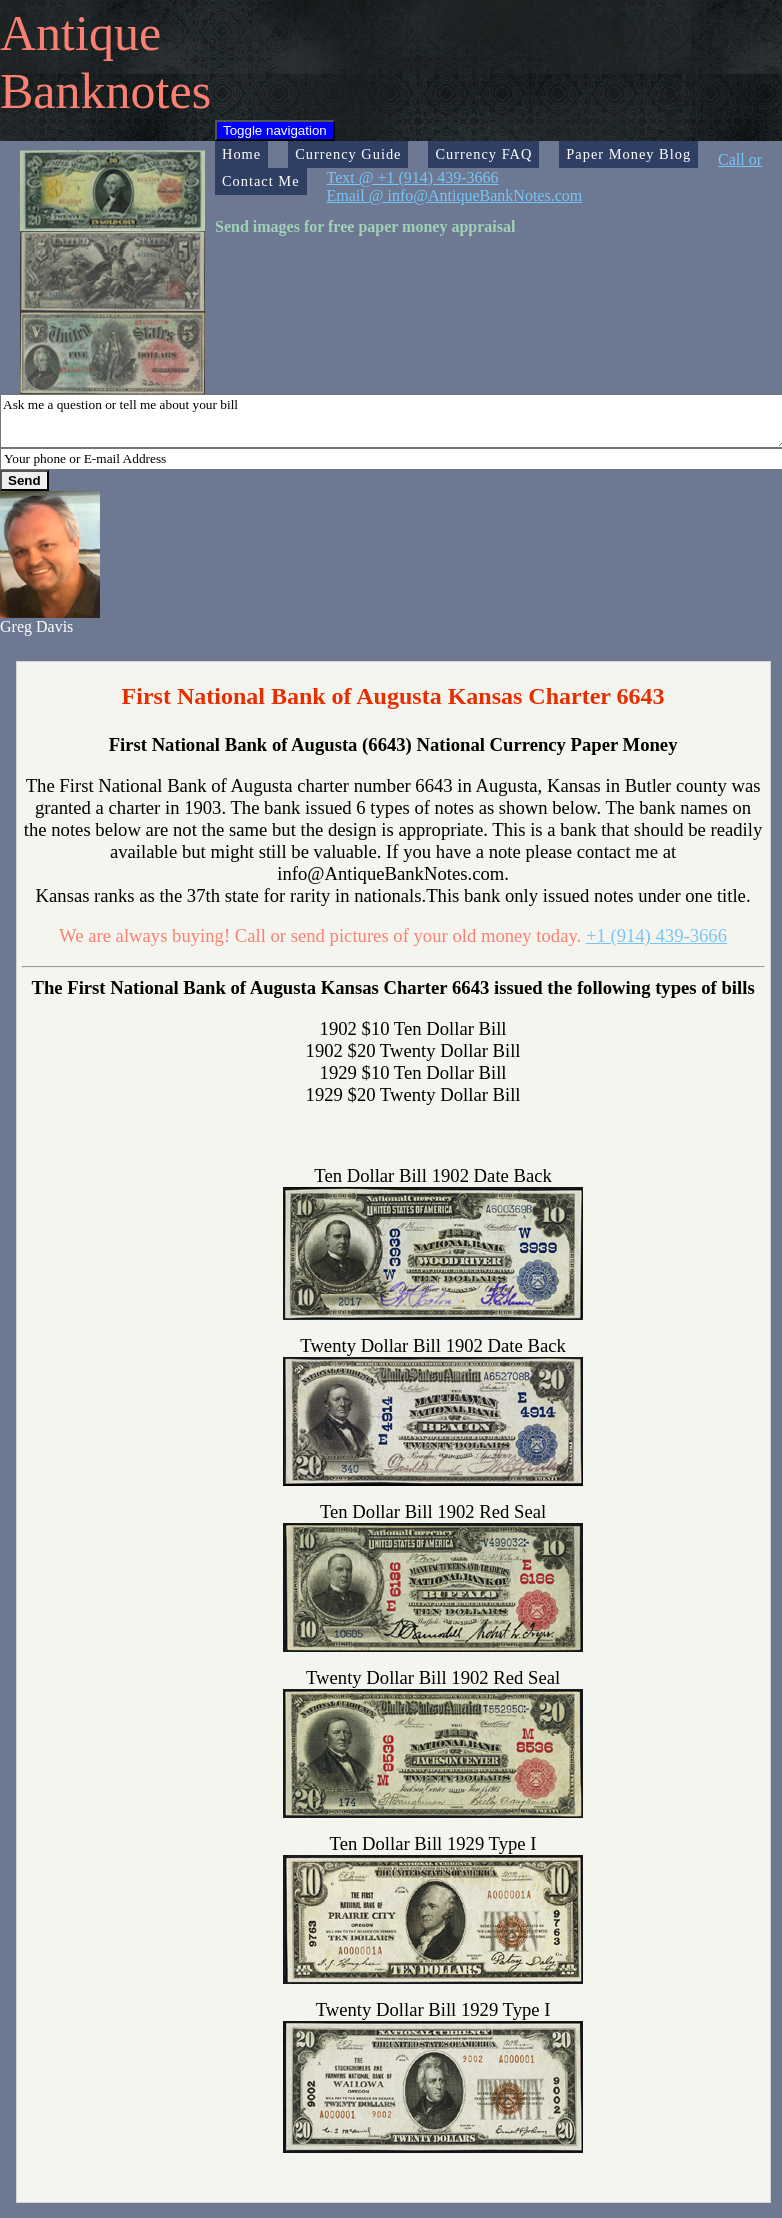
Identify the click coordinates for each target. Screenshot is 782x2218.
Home (241, 154)
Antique (80, 33)
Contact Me (261, 181)
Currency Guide (348, 154)
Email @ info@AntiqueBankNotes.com (455, 195)
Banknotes (105, 91)
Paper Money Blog (628, 154)
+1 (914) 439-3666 (656, 935)
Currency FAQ (483, 154)
